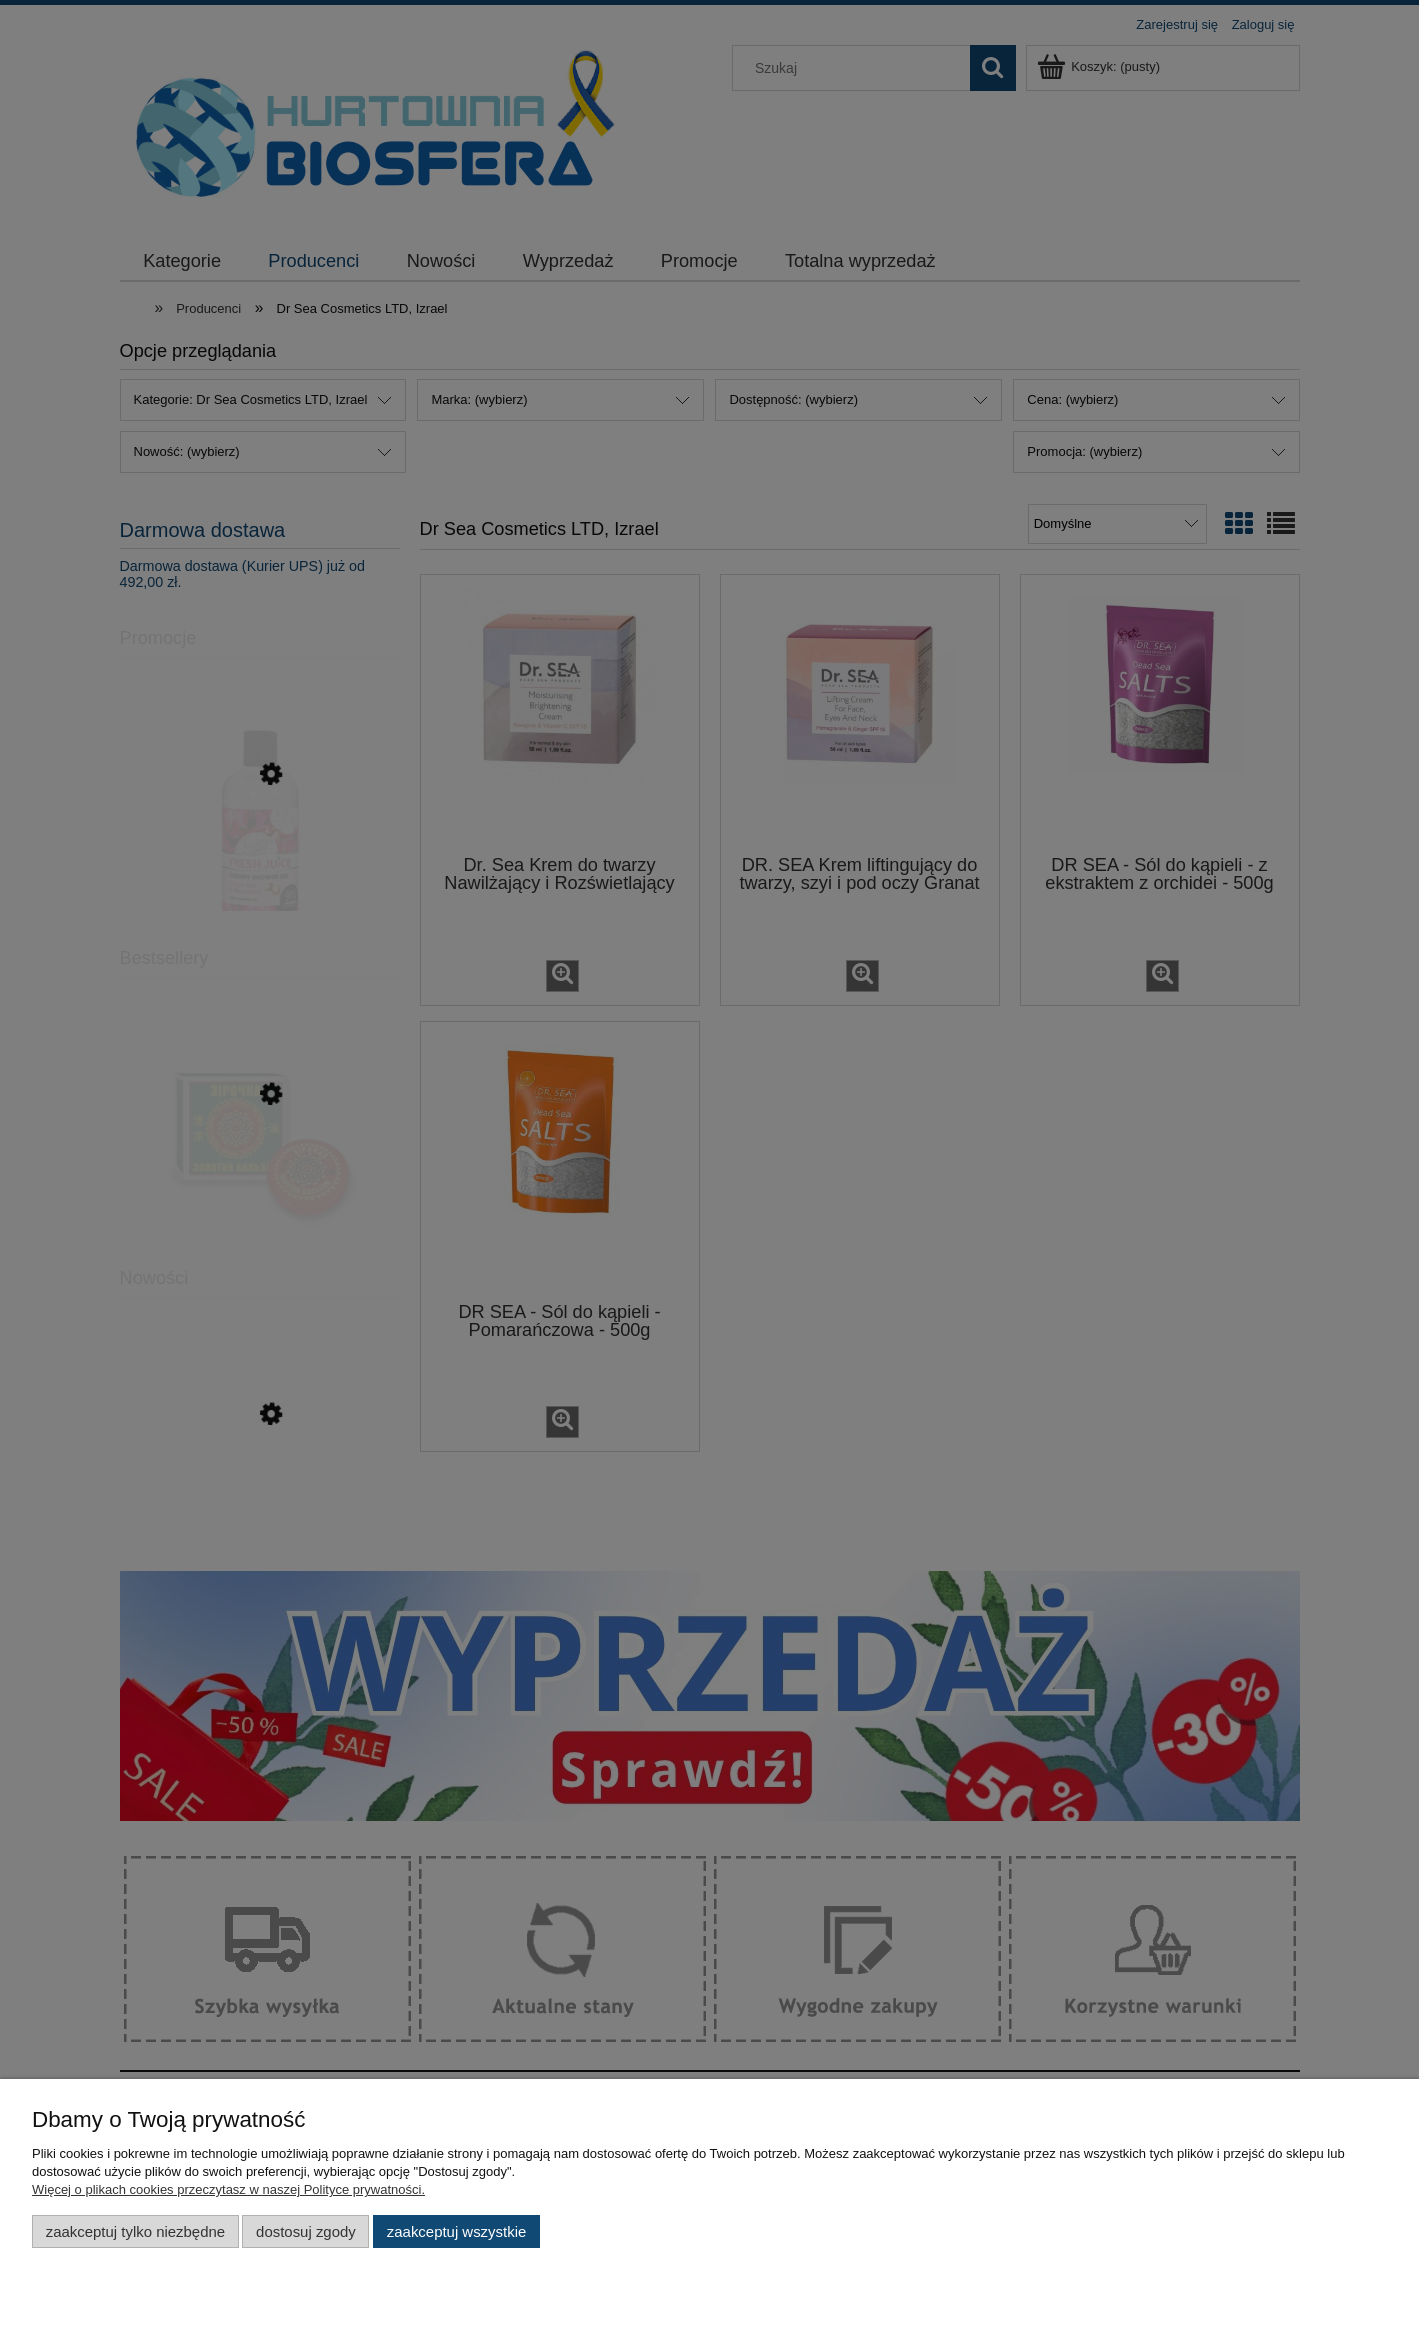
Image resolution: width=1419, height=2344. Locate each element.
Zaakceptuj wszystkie (456, 2231)
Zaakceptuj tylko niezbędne (135, 2231)
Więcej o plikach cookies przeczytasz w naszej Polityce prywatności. (228, 2189)
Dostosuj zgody (306, 2231)
